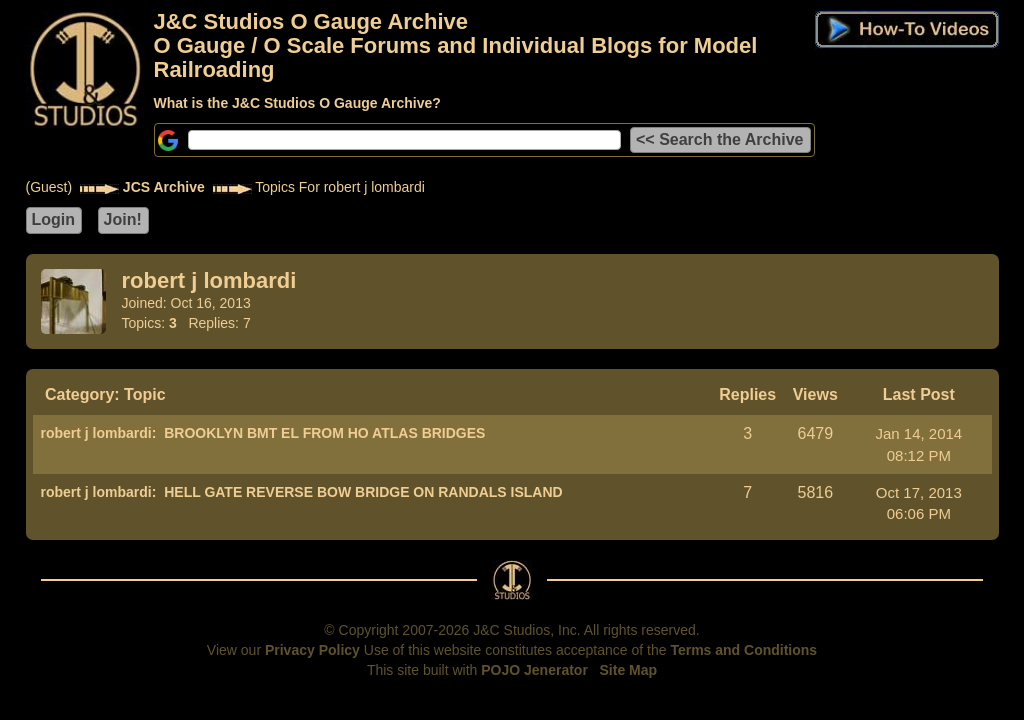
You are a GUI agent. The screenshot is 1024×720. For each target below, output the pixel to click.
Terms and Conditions (743, 650)
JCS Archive (164, 187)
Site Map (629, 670)
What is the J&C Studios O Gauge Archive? (297, 103)
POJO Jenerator (534, 670)
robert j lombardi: (99, 433)
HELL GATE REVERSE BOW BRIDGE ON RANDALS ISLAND (363, 492)
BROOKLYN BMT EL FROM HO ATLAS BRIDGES (324, 433)
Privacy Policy (312, 650)
